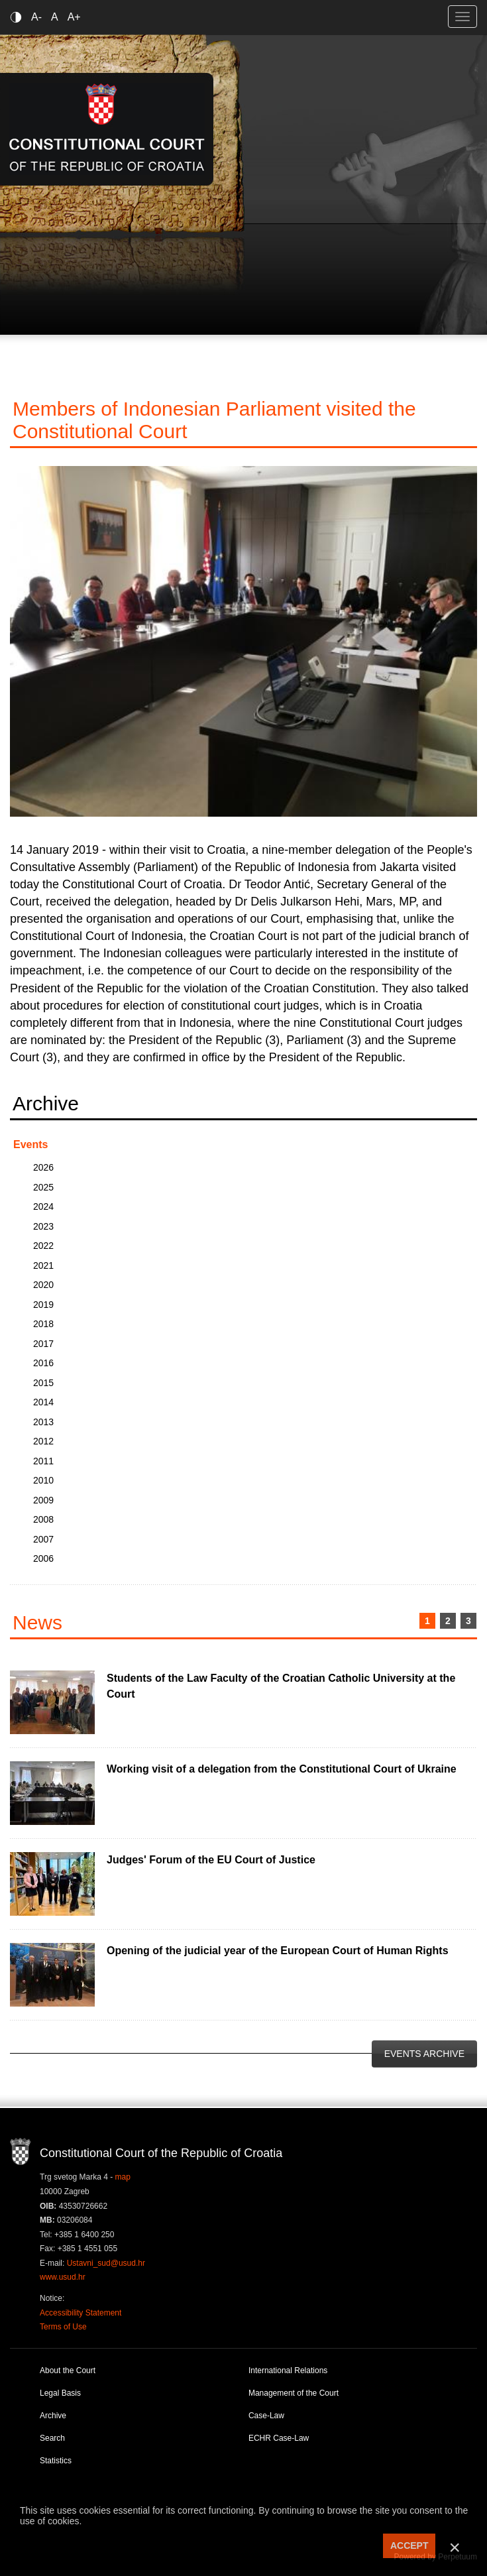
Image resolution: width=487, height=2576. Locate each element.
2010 (43, 1480)
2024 (43, 1206)
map (123, 2177)
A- (36, 17)
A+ (74, 17)
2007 (43, 1539)
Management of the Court (293, 2393)
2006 (43, 1558)
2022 (43, 1245)
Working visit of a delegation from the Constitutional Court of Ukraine (282, 1769)
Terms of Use (63, 2326)
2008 (43, 1519)
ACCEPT (409, 2545)
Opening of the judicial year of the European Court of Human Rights (278, 1950)
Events (30, 1144)
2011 (43, 1461)
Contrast (18, 17)
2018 (43, 1323)
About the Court (67, 2370)
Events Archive (424, 2053)
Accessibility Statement (80, 2312)
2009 (43, 1500)
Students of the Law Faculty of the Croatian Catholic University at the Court (281, 1686)
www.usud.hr (62, 2277)
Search (52, 2438)
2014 (43, 1402)
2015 (43, 1382)
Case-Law (266, 2415)
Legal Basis (60, 2393)
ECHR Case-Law (278, 2438)
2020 (43, 1284)
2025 (43, 1187)
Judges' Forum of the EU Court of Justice (211, 1859)
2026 (43, 1167)
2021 (43, 1265)
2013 (43, 1422)
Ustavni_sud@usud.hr (106, 2263)
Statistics (56, 2460)
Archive (53, 2415)
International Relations (287, 2370)
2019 (43, 1304)
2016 (43, 1363)
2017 (43, 1343)
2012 (43, 1441)
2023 (43, 1226)
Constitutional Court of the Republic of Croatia (107, 129)
